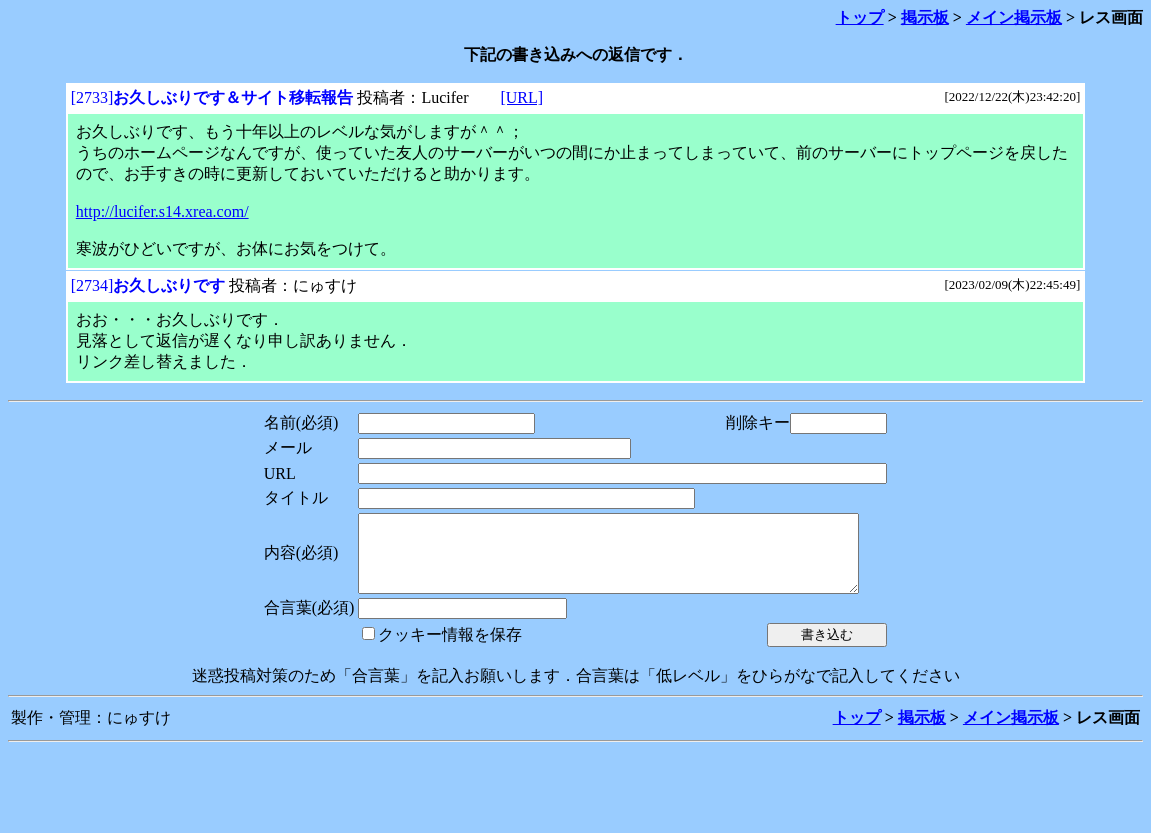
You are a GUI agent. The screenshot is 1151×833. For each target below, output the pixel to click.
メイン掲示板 (1014, 17)
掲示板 (925, 17)
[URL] (521, 97)
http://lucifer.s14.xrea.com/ (162, 211)
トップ (860, 17)
